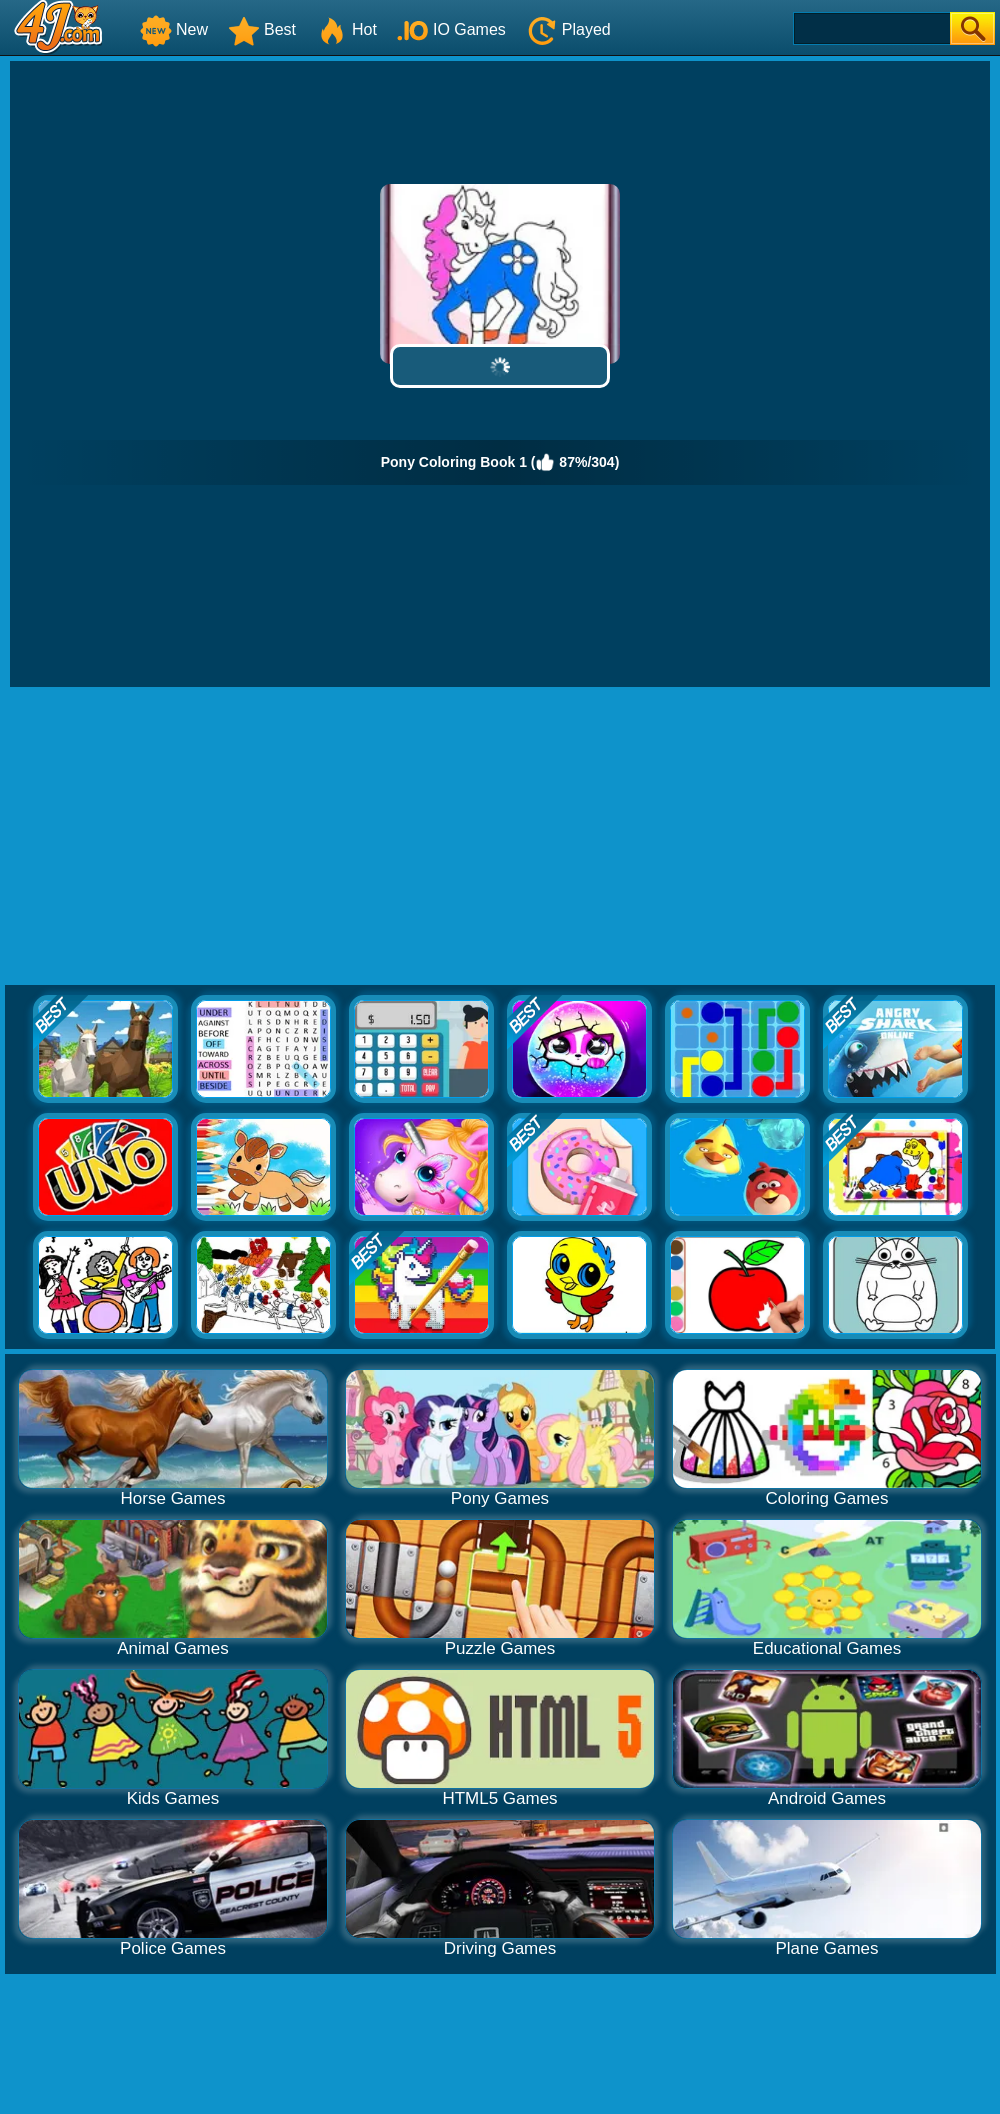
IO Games (451, 29)
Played (568, 29)
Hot (346, 29)
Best (262, 29)
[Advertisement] (500, 837)
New (174, 29)
